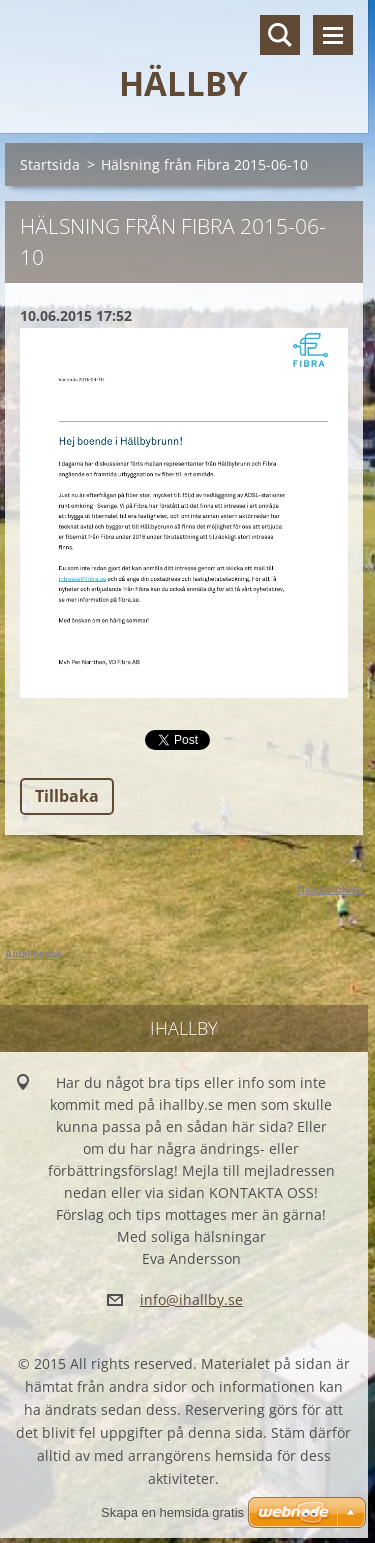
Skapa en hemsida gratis (172, 1512)
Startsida (50, 164)
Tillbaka (67, 796)
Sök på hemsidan (280, 35)
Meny (333, 35)
